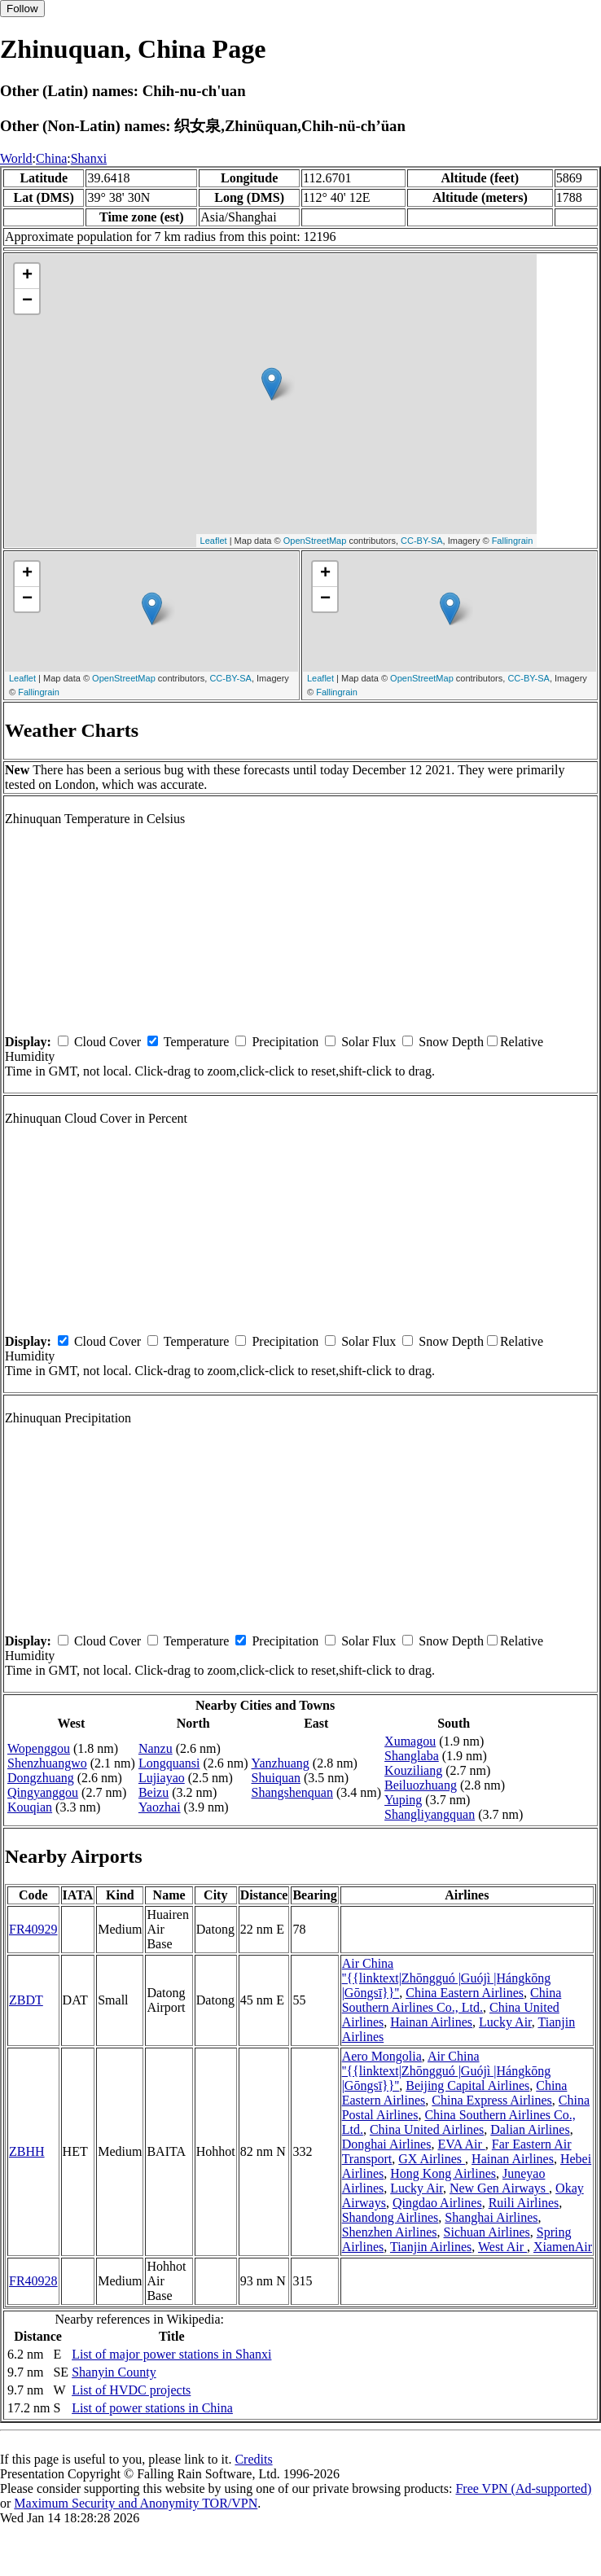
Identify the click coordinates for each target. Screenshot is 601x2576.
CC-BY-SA (422, 540)
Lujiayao (161, 1778)
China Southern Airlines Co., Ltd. (452, 2000)
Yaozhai (159, 1807)
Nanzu (155, 1748)
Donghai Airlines (387, 2144)
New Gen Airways (499, 2188)
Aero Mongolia (382, 2056)
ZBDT (26, 2000)
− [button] (27, 301)
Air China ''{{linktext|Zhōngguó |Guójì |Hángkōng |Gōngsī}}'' (446, 1978)
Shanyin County (114, 2372)
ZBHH (27, 2151)
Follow (22, 8)
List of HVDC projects (131, 2390)
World (16, 158)
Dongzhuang (40, 1778)
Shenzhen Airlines (389, 2232)
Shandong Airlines (390, 2217)
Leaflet (213, 540)
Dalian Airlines (529, 2129)
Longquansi (169, 1763)
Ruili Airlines (524, 2203)
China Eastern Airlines (465, 1993)
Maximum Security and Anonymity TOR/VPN (135, 2503)
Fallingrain (512, 540)
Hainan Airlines (431, 2022)
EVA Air (461, 2144)
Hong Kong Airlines (443, 2173)
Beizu (153, 1792)
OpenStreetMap (315, 540)
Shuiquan (276, 1778)
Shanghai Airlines (491, 2217)
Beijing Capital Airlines (467, 2085)
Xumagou (410, 1741)
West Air (502, 2247)
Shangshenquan (292, 1792)
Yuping (403, 1800)
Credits (253, 2459)
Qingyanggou (42, 1792)
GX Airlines (431, 2159)
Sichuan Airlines (487, 2232)
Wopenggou (38, 1748)
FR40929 (33, 1929)
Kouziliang (413, 1770)
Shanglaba (411, 1756)
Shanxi (89, 158)
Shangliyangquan (429, 1814)
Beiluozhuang (420, 1785)
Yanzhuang (280, 1763)
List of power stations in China (152, 2408)
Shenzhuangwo (47, 1763)
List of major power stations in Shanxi (171, 2354)
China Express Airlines (492, 2100)
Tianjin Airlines (431, 2247)
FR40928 (33, 2281)
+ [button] (27, 276)
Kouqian (29, 1807)
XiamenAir (562, 2247)
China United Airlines (427, 2129)
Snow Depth (451, 1042)
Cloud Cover (107, 1042)
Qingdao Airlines (437, 2203)
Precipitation (285, 1042)
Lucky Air (505, 2022)
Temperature (197, 1042)
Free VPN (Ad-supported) (523, 2488)
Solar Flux (368, 1042)
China (51, 158)
